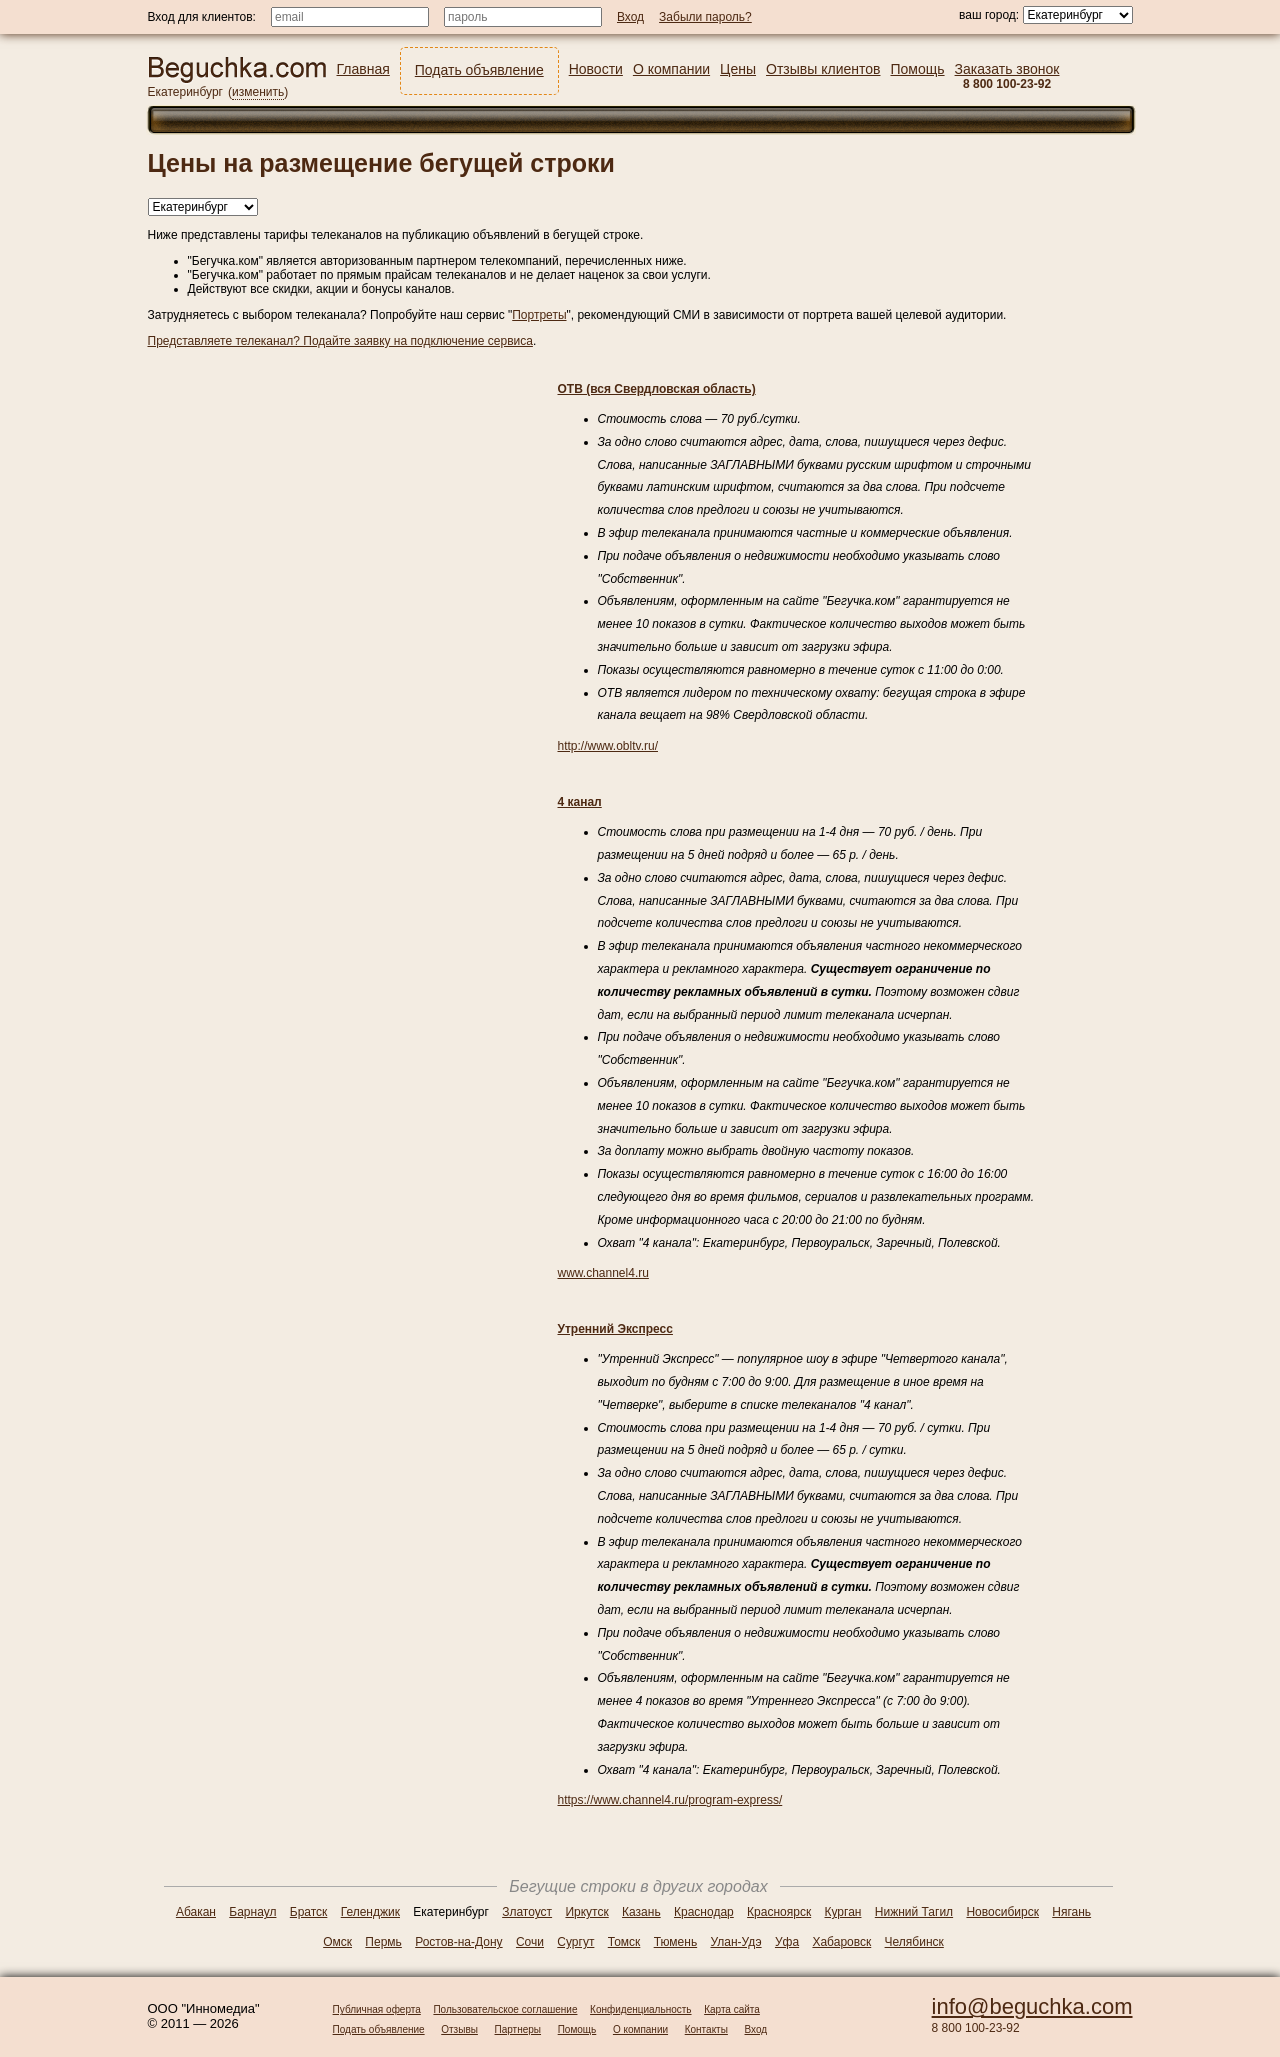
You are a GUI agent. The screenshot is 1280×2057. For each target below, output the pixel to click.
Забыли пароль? (705, 17)
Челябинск (914, 1942)
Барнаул (252, 1912)
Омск (337, 1942)
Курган (843, 1912)
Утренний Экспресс (615, 1329)
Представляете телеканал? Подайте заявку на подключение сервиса (340, 341)
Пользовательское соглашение (505, 2009)
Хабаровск (841, 1942)
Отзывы (459, 2029)
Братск (309, 1912)
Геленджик (370, 1912)
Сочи (530, 1942)
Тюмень (675, 1942)
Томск (624, 1942)
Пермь (383, 1942)
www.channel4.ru (603, 1273)
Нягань (1071, 1912)
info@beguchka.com (1032, 2006)
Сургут (575, 1942)
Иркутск (586, 1912)
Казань (641, 1912)
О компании (640, 2029)
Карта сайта (732, 2009)
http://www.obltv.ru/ (608, 746)
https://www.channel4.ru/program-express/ (670, 1800)
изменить (258, 92)
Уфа (787, 1942)
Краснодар (704, 1912)
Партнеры (518, 2029)
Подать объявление (379, 2029)
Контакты (706, 2029)
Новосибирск (1002, 1912)
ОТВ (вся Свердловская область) (657, 389)
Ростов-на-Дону (458, 1942)
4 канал (580, 802)
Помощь (577, 2029)
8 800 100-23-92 (976, 2028)
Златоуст (527, 1912)
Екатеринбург (186, 92)
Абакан (196, 1912)
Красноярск (779, 1912)
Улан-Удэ (736, 1942)
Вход (756, 2029)
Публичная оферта (377, 2009)
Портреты (539, 315)
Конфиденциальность (640, 2009)
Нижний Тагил (914, 1912)
